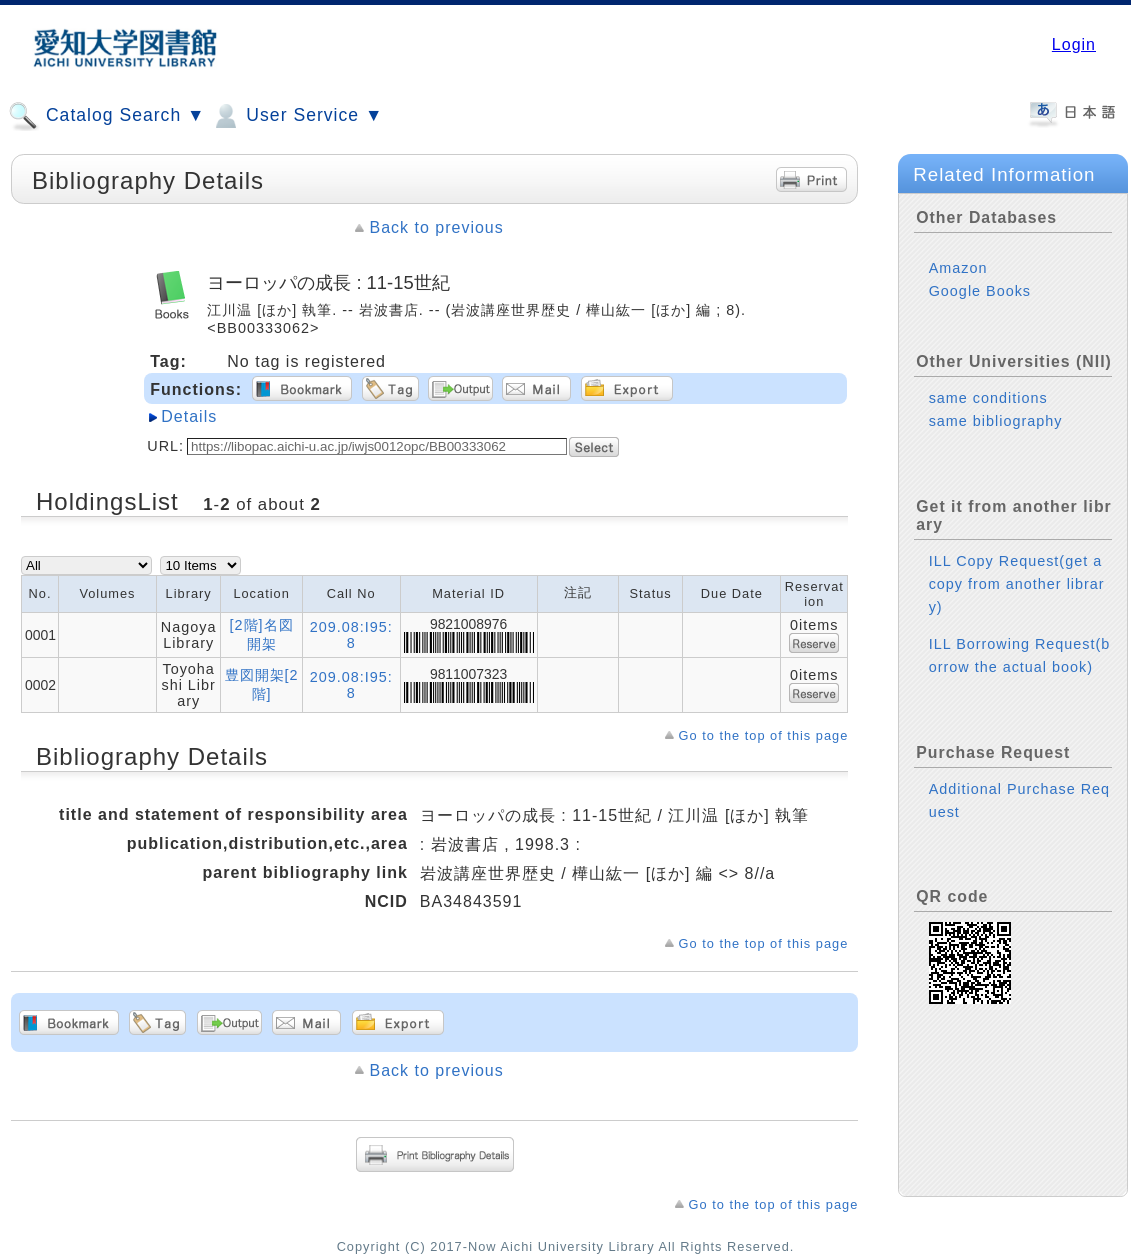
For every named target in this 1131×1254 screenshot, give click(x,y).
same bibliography (996, 421)
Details (189, 416)
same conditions (988, 398)
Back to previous (436, 227)
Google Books (980, 291)
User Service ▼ (296, 116)
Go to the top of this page (764, 735)
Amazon (958, 268)
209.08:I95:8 (351, 635)
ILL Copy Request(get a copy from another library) (1017, 584)
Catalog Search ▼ (106, 116)
